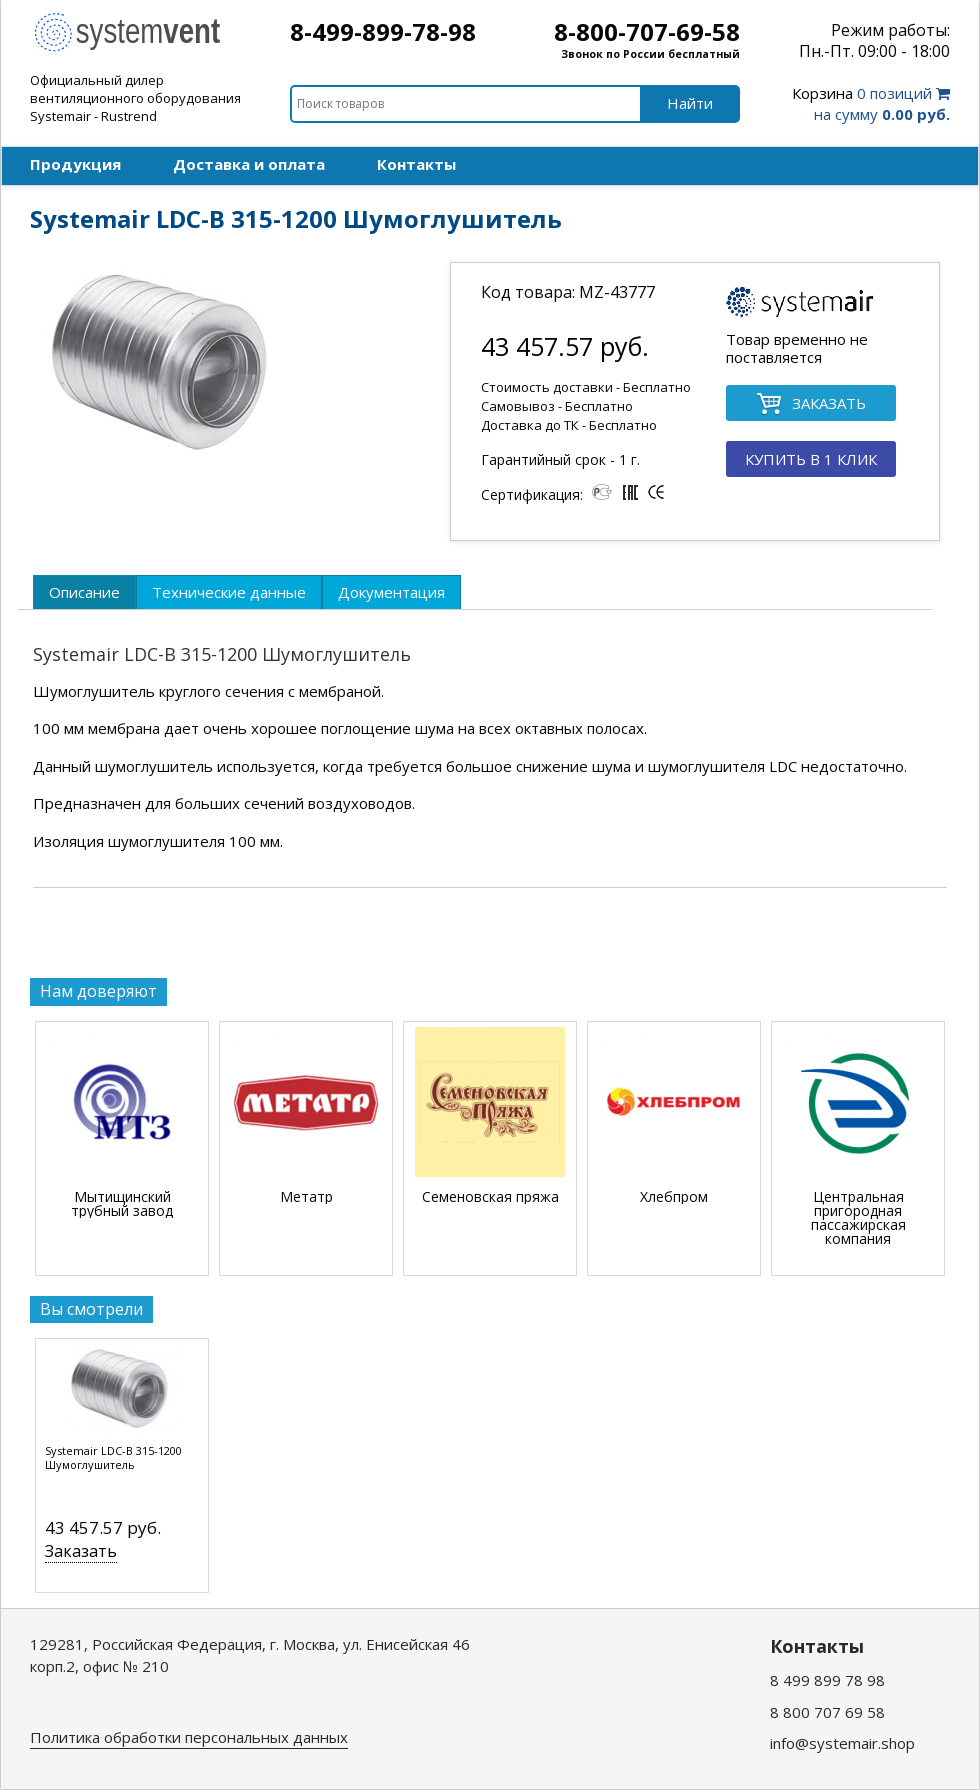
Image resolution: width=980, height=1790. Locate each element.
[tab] (84, 592)
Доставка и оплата (249, 164)
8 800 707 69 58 (827, 1712)
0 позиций (871, 103)
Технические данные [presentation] (229, 592)
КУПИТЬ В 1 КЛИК (811, 459)
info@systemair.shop (842, 1743)
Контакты (416, 164)
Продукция (75, 164)
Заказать (81, 1551)
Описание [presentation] (84, 592)
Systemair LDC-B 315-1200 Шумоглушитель (113, 1458)
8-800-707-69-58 (647, 31)
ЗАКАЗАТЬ (811, 404)
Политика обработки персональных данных (189, 1737)
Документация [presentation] (391, 592)
